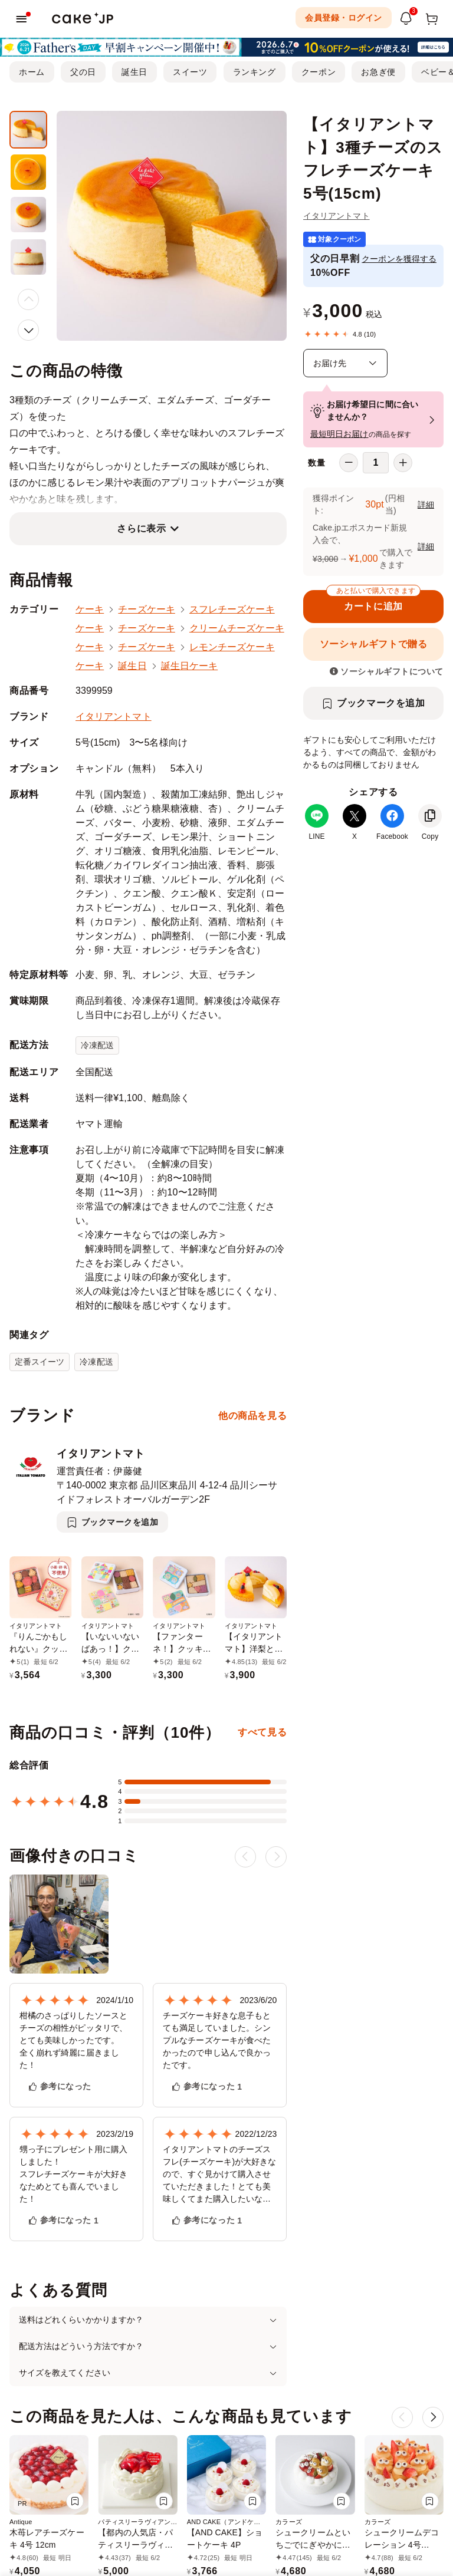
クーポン (318, 72)
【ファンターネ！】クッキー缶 (182, 1649)
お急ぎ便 (378, 72)
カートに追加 (373, 600)
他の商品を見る (252, 1416)
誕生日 (134, 72)
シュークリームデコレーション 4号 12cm (402, 2545)
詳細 (426, 504)
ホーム (32, 72)
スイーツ (190, 72)
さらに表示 (141, 528)
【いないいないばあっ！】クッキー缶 (110, 1649)
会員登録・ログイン (343, 17)
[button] (28, 330)
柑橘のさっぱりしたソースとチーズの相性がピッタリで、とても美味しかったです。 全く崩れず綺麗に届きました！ (73, 2040)
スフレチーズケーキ (232, 609)
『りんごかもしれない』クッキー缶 (38, 1649)
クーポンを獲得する (399, 258)
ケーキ (90, 609)
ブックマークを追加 (381, 703)
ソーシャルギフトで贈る (374, 644)
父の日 (83, 72)
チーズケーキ (146, 609)
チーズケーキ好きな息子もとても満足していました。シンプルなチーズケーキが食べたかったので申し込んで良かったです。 (217, 2040)
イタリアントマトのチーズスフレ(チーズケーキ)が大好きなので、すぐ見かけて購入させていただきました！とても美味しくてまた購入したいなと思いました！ (219, 2175)
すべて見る (262, 1732)
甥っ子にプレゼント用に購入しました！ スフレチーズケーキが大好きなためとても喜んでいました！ (73, 2174)
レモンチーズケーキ (232, 647)
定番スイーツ (39, 1361)
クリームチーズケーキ (236, 628)
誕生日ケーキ (189, 666)
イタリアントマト (336, 215)
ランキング (254, 72)
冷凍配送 (97, 1045)
